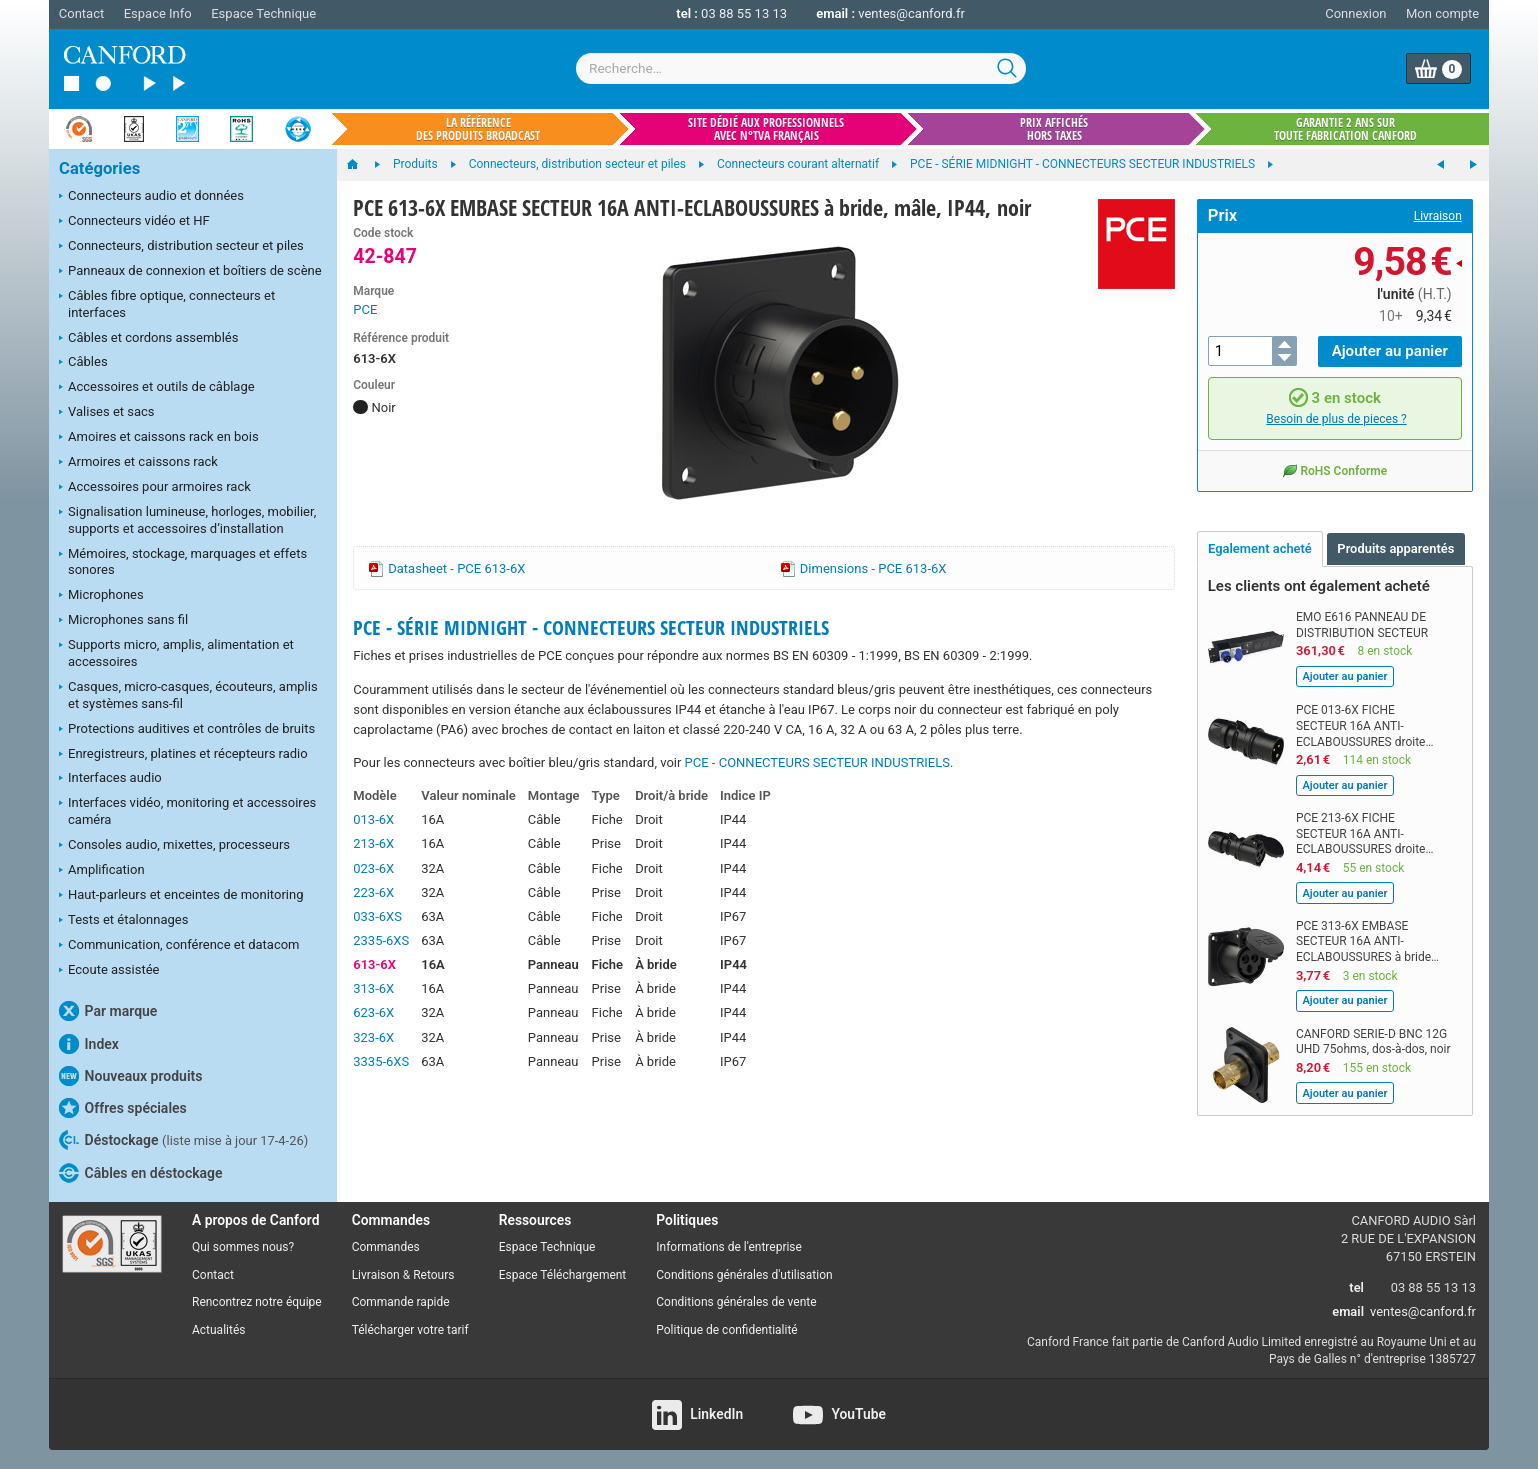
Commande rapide (401, 1302)
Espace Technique (263, 13)
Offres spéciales (123, 1108)
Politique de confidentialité (726, 1330)
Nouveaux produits (130, 1076)
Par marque (108, 1011)
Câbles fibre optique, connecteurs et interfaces (167, 304)
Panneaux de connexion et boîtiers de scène (190, 272)
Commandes (386, 1247)
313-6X (373, 988)
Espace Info (158, 13)
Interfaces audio (110, 779)
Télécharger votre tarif (410, 1330)
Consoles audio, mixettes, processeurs (174, 846)
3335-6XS (381, 1061)
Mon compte (1442, 13)
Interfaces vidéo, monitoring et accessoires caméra (187, 811)
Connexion (1355, 13)
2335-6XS (381, 940)
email (1348, 1311)
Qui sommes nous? (243, 1247)
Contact (81, 13)
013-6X (373, 819)
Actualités (218, 1330)
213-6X (373, 843)
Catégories (99, 168)
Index (89, 1044)
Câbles (83, 363)
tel (1356, 1287)
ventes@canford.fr (911, 13)
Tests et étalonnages (123, 921)
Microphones (101, 596)
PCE (365, 309)
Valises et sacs (107, 413)
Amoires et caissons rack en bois (159, 438)
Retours (433, 1275)
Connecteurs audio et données (151, 197)
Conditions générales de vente (736, 1302)
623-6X (373, 1012)
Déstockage (183, 1140)
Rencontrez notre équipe (257, 1302)
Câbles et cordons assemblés (148, 339)
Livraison (1438, 216)
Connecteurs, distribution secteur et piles (181, 247)
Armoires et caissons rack (138, 463)
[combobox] (801, 68)
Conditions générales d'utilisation (744, 1275)
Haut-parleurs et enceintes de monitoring (181, 896)
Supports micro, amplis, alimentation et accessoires (176, 653)
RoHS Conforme (1334, 469)
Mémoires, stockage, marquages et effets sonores (183, 562)
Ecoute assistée (109, 971)
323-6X (373, 1037)
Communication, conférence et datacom (179, 946)
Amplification (102, 871)
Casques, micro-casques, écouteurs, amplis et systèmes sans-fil (188, 695)
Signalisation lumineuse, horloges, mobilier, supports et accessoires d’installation (187, 520)
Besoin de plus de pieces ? (1336, 419)
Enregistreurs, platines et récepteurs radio (183, 755)
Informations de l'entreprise (729, 1247)
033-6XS (377, 916)
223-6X (373, 892)
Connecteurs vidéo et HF (134, 222)
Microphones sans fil (123, 621)
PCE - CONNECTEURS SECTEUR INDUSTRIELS (817, 762)
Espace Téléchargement (563, 1275)
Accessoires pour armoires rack (155, 488)
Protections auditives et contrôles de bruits (187, 730)
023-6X (373, 868)
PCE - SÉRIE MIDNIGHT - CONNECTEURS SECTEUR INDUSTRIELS (591, 627)
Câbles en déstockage (141, 1173)
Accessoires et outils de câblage (157, 388)
